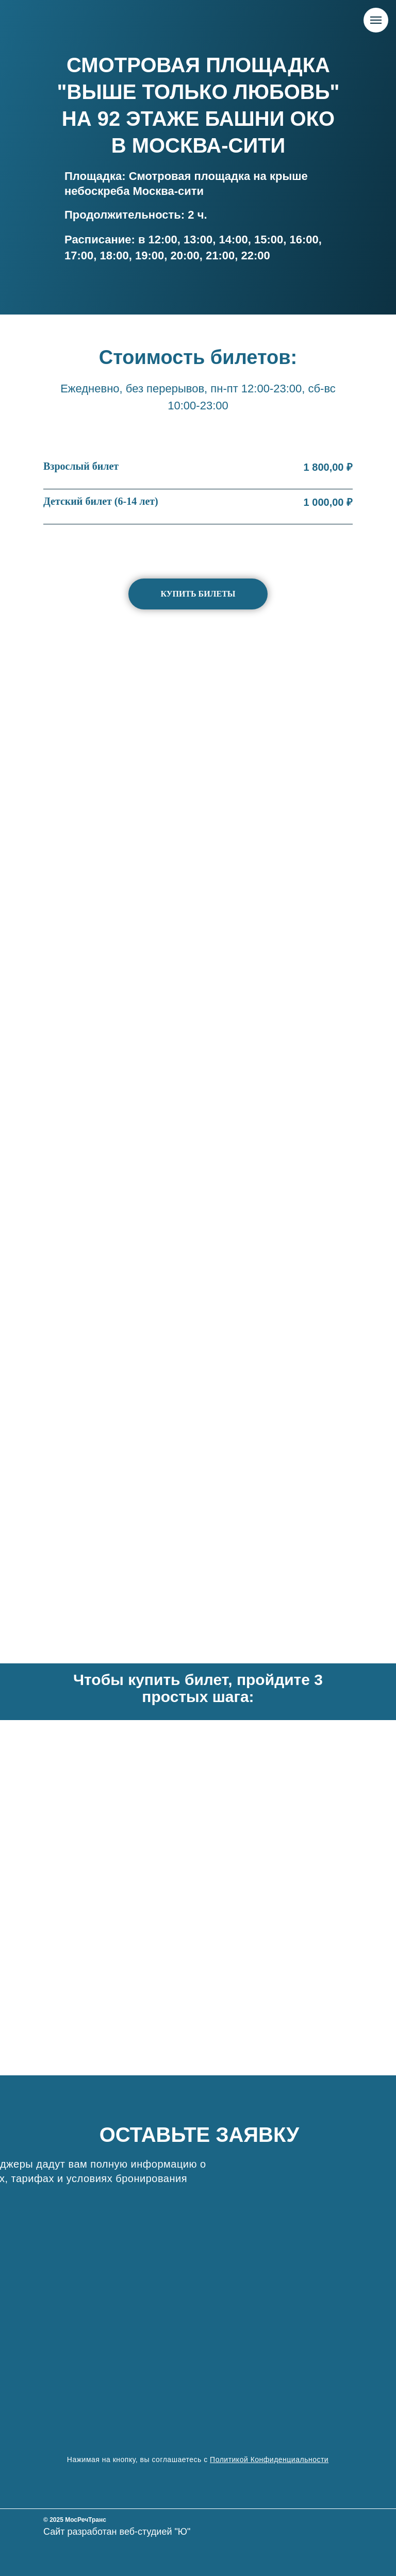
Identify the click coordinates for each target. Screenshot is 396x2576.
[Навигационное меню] (376, 20)
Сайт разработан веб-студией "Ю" (116, 2532)
